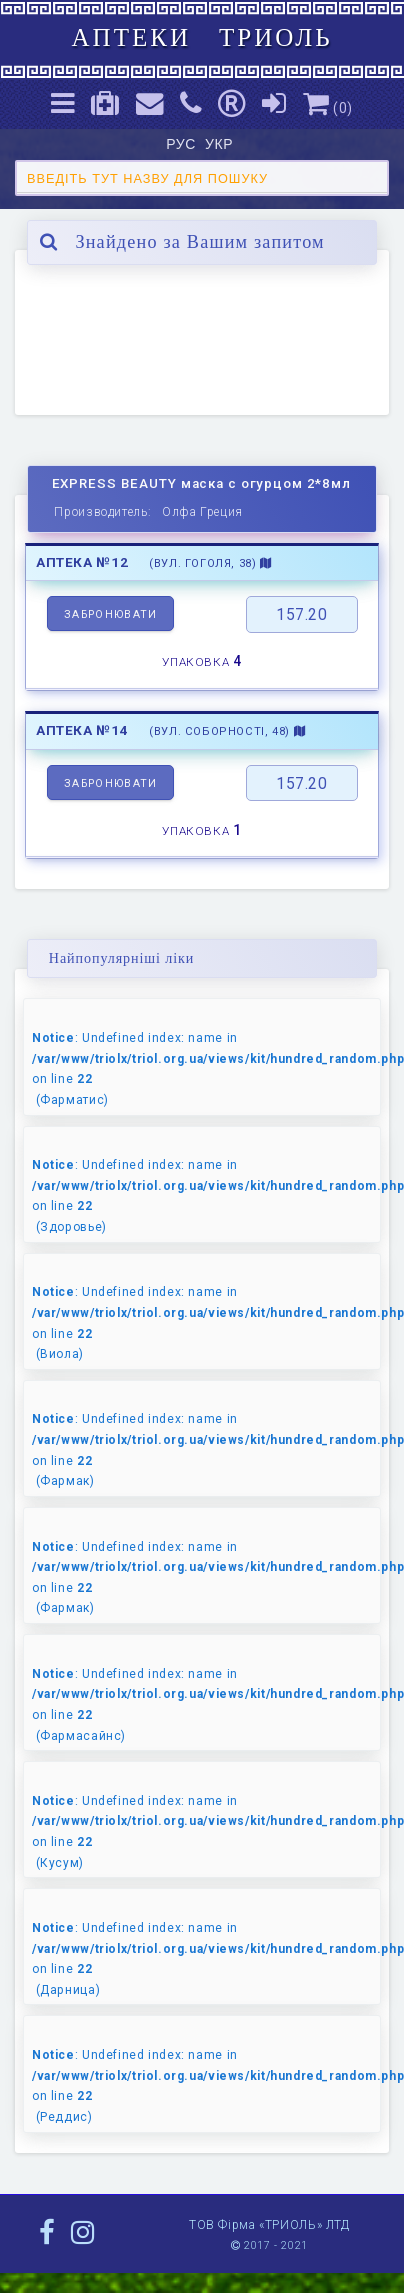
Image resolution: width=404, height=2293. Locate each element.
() (328, 108)
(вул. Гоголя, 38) (210, 563)
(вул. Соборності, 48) (227, 731)
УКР (221, 144)
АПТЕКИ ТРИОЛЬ (201, 37)
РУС (183, 144)
